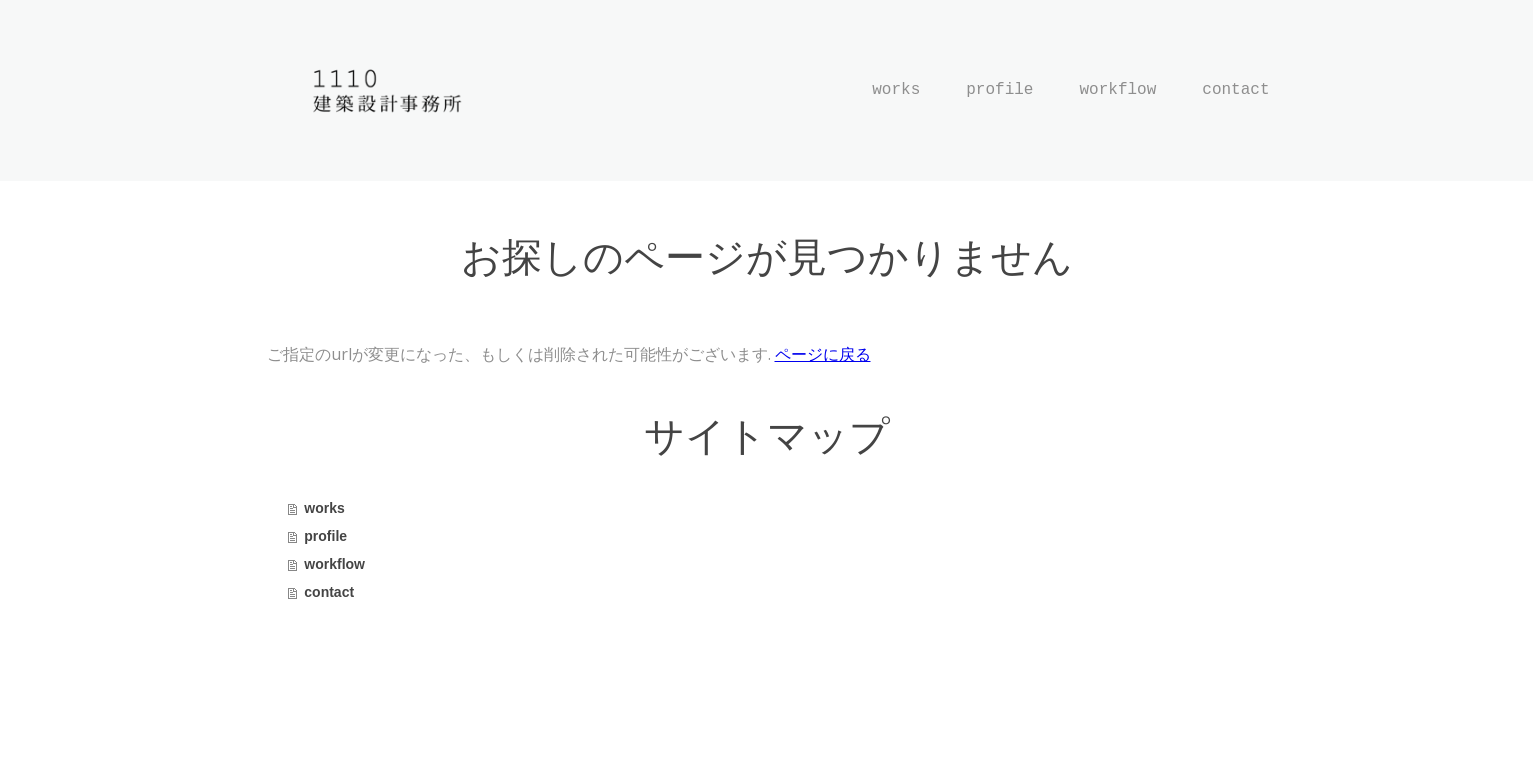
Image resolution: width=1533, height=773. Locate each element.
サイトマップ (449, 723)
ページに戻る (823, 354)
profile (999, 90)
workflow (1117, 90)
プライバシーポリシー (332, 723)
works (896, 90)
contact (1235, 90)
